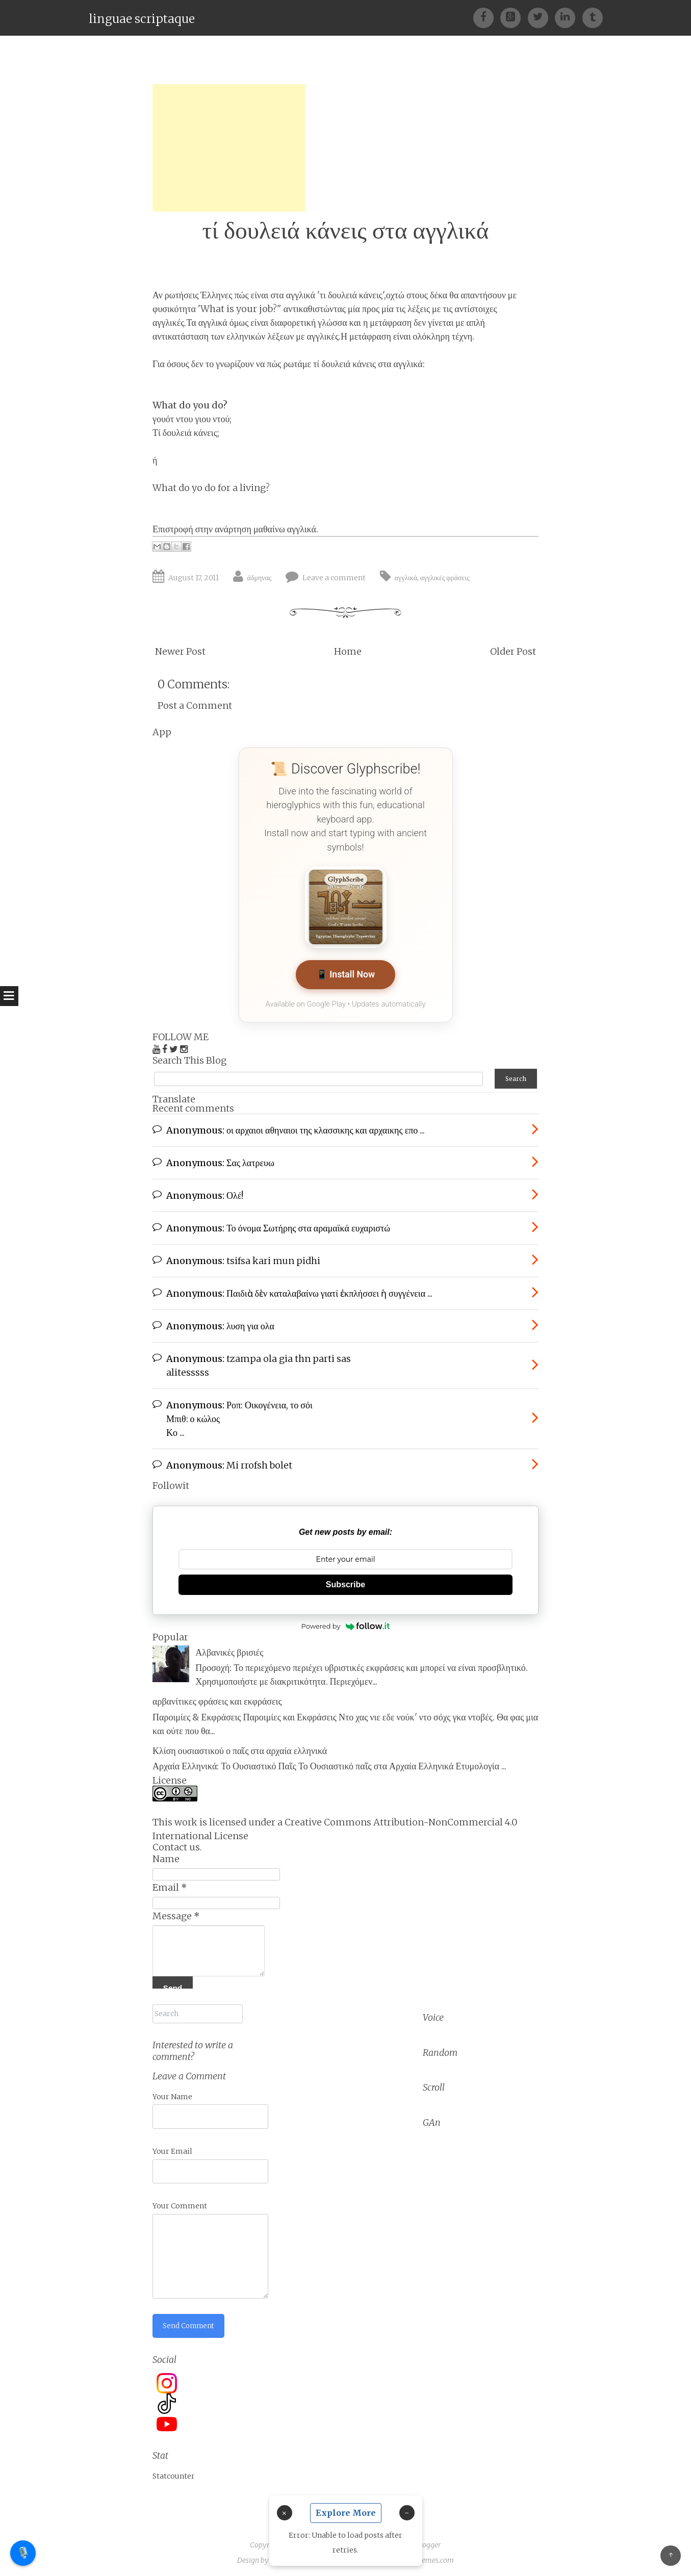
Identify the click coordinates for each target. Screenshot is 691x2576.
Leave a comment (334, 577)
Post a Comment (195, 705)
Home (348, 651)
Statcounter (173, 2469)
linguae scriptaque (142, 18)
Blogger (428, 2537)
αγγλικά (406, 577)
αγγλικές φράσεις (445, 577)
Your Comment (179, 2197)
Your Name (172, 2088)
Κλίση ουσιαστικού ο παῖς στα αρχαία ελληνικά (239, 1746)
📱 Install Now (345, 975)
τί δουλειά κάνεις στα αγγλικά (345, 230)
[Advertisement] (228, 148)
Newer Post (180, 651)
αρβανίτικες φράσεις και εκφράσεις (217, 1697)
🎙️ (23, 2552)
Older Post (513, 651)
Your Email (172, 2142)
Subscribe (345, 1580)
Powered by (345, 1622)
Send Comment (190, 2317)
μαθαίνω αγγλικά (284, 529)
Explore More (346, 2513)
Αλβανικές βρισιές (229, 1648)
